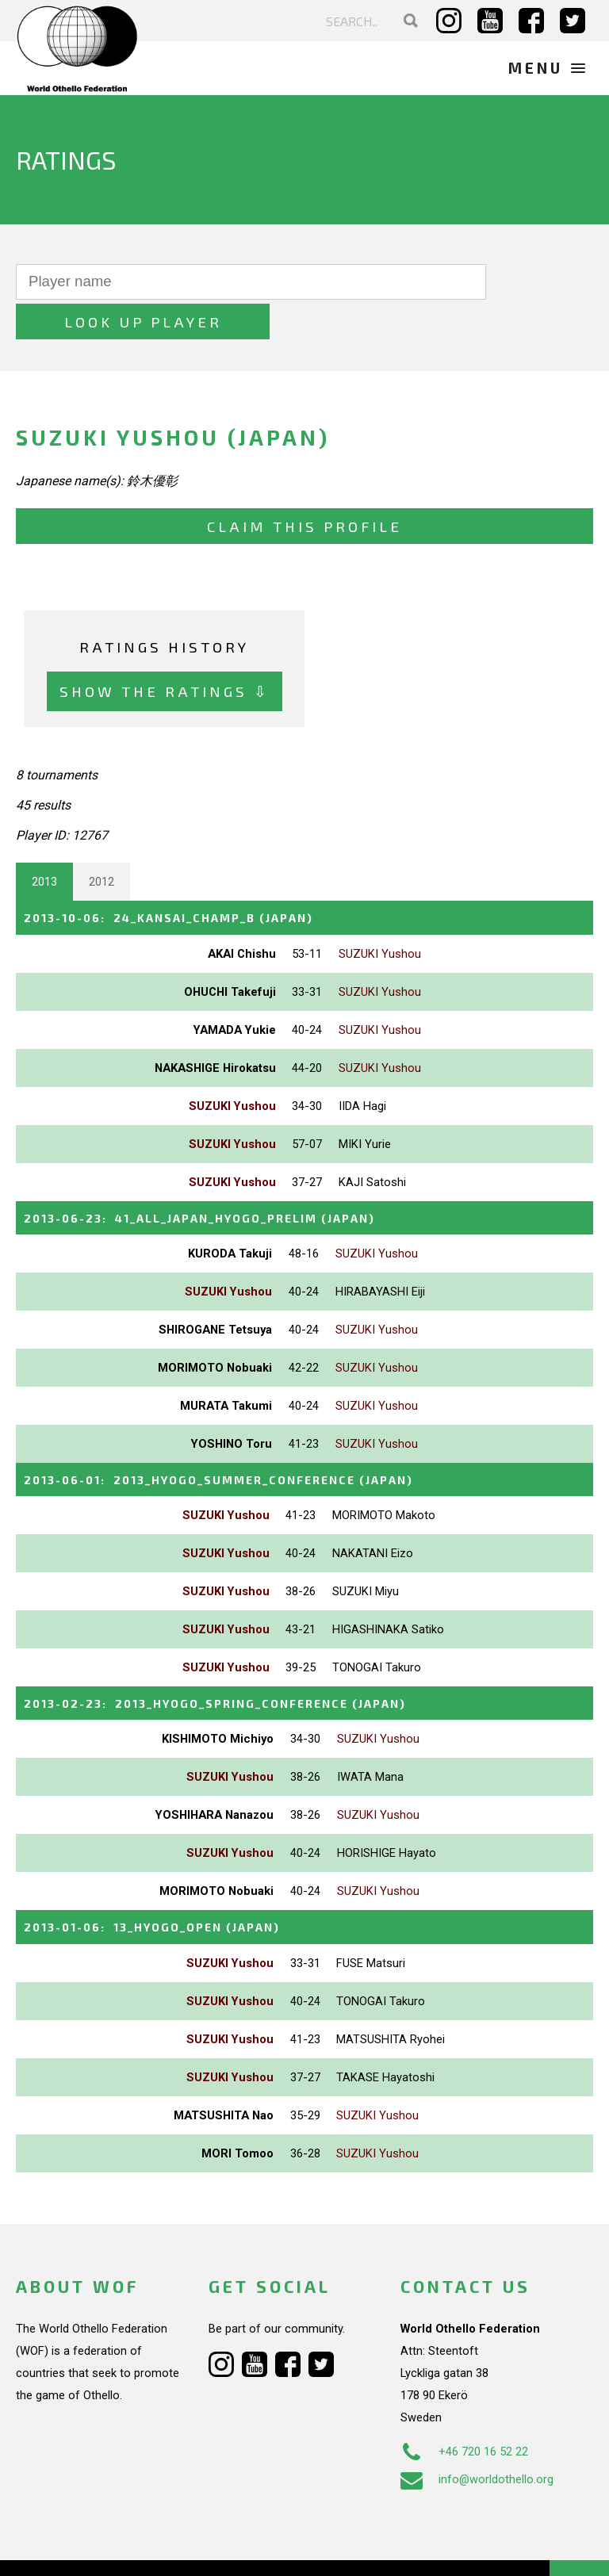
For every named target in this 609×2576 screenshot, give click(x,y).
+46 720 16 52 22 (464, 2408)
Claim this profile (304, 486)
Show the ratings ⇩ (164, 651)
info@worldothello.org (476, 2436)
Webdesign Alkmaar (114, 2547)
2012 (101, 842)
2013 (44, 842)
